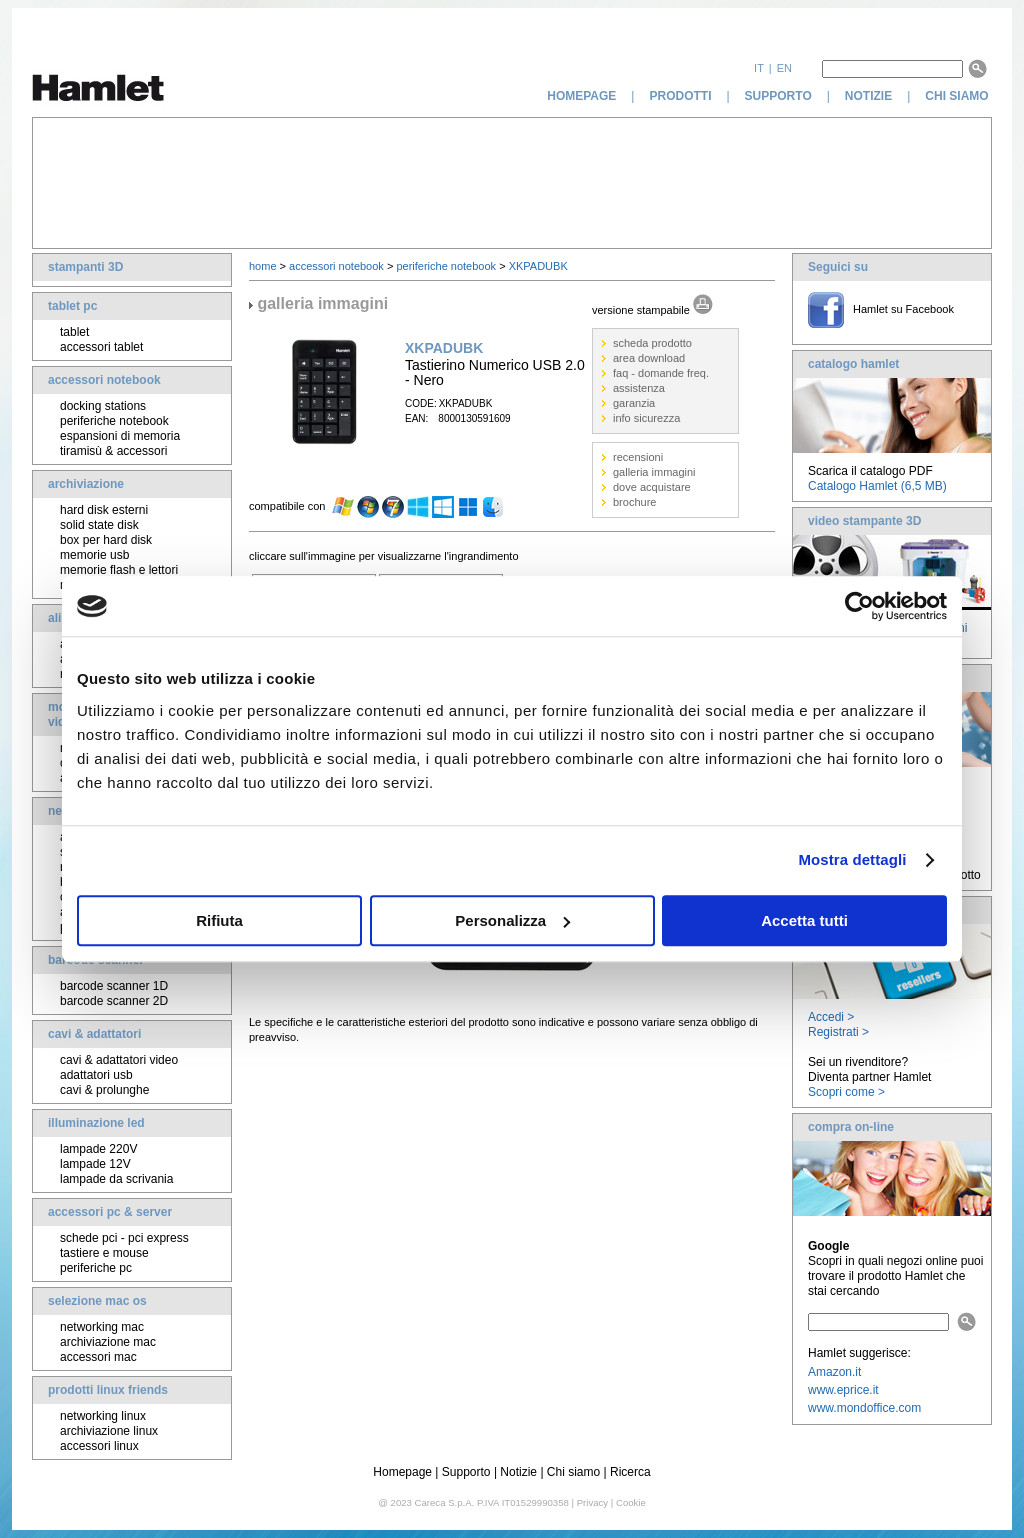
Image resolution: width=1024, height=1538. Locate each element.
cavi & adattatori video (119, 1060)
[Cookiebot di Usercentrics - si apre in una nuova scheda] (859, 606)
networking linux (103, 1416)
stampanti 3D (85, 267)
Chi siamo (573, 1472)
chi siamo (958, 96)
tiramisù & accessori (113, 451)
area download (649, 358)
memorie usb (94, 555)
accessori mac (98, 1357)
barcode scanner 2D (114, 1001)
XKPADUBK (538, 266)
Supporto (466, 1472)
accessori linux (99, 1446)
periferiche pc (96, 1268)
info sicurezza (646, 418)
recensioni (638, 457)
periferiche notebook (114, 421)
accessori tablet (101, 347)
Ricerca (630, 1472)
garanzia (634, 403)
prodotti (680, 96)
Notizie (518, 1472)
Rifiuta (219, 920)
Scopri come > (846, 1092)
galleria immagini (654, 472)
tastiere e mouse (104, 1253)
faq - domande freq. (661, 373)
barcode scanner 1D (114, 986)
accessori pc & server (110, 1212)
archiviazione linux (109, 1431)
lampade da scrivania (116, 1179)
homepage (581, 96)
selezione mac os (97, 1301)
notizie (868, 96)
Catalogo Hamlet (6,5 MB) (877, 486)
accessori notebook (104, 380)
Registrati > (838, 1032)
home (263, 266)
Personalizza (512, 920)
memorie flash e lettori (119, 570)
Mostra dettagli (852, 859)
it (759, 68)
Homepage (402, 1472)
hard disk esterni (104, 510)
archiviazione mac (108, 1342)
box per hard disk (106, 540)
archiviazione (86, 484)
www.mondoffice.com (864, 1408)
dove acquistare (652, 487)
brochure (634, 502)
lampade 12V (95, 1164)
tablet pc (72, 306)
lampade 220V (98, 1149)
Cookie (631, 1502)
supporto (778, 96)
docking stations (103, 406)
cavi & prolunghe (104, 1090)
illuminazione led (96, 1123)
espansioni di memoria (120, 436)
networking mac (102, 1327)
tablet (74, 332)
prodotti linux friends (108, 1390)
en (784, 68)
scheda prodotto (652, 343)
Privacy (592, 1502)
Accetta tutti (804, 920)
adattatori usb (96, 1075)
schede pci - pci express (124, 1238)
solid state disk (99, 525)
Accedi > (831, 1017)
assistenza (639, 388)
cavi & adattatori (94, 1034)
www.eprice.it (843, 1390)
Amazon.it (834, 1372)
